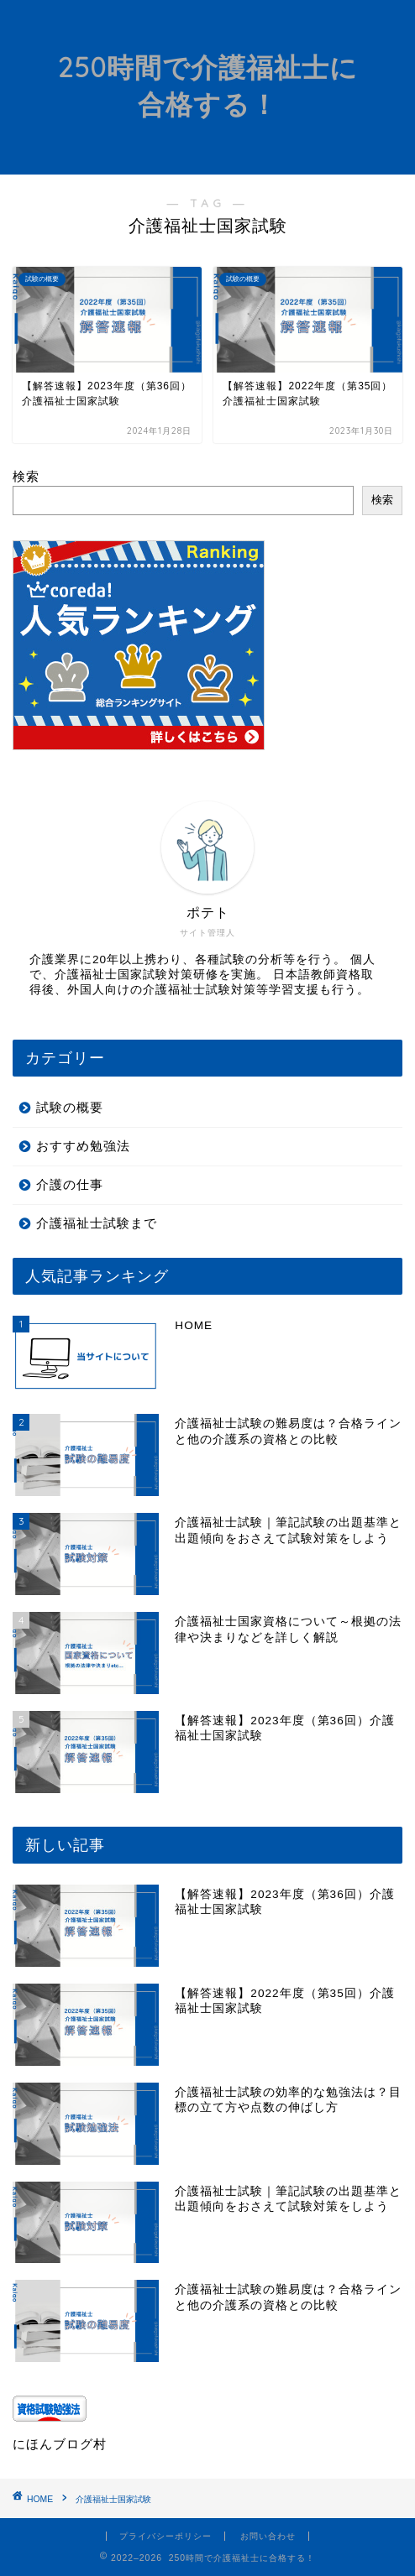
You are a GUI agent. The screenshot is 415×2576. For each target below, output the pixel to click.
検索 (26, 476)
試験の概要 (69, 1107)
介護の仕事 (69, 1184)
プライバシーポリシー (165, 2536)
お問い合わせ (268, 2536)
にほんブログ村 (60, 2444)
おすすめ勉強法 (83, 1146)
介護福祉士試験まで (96, 1223)
